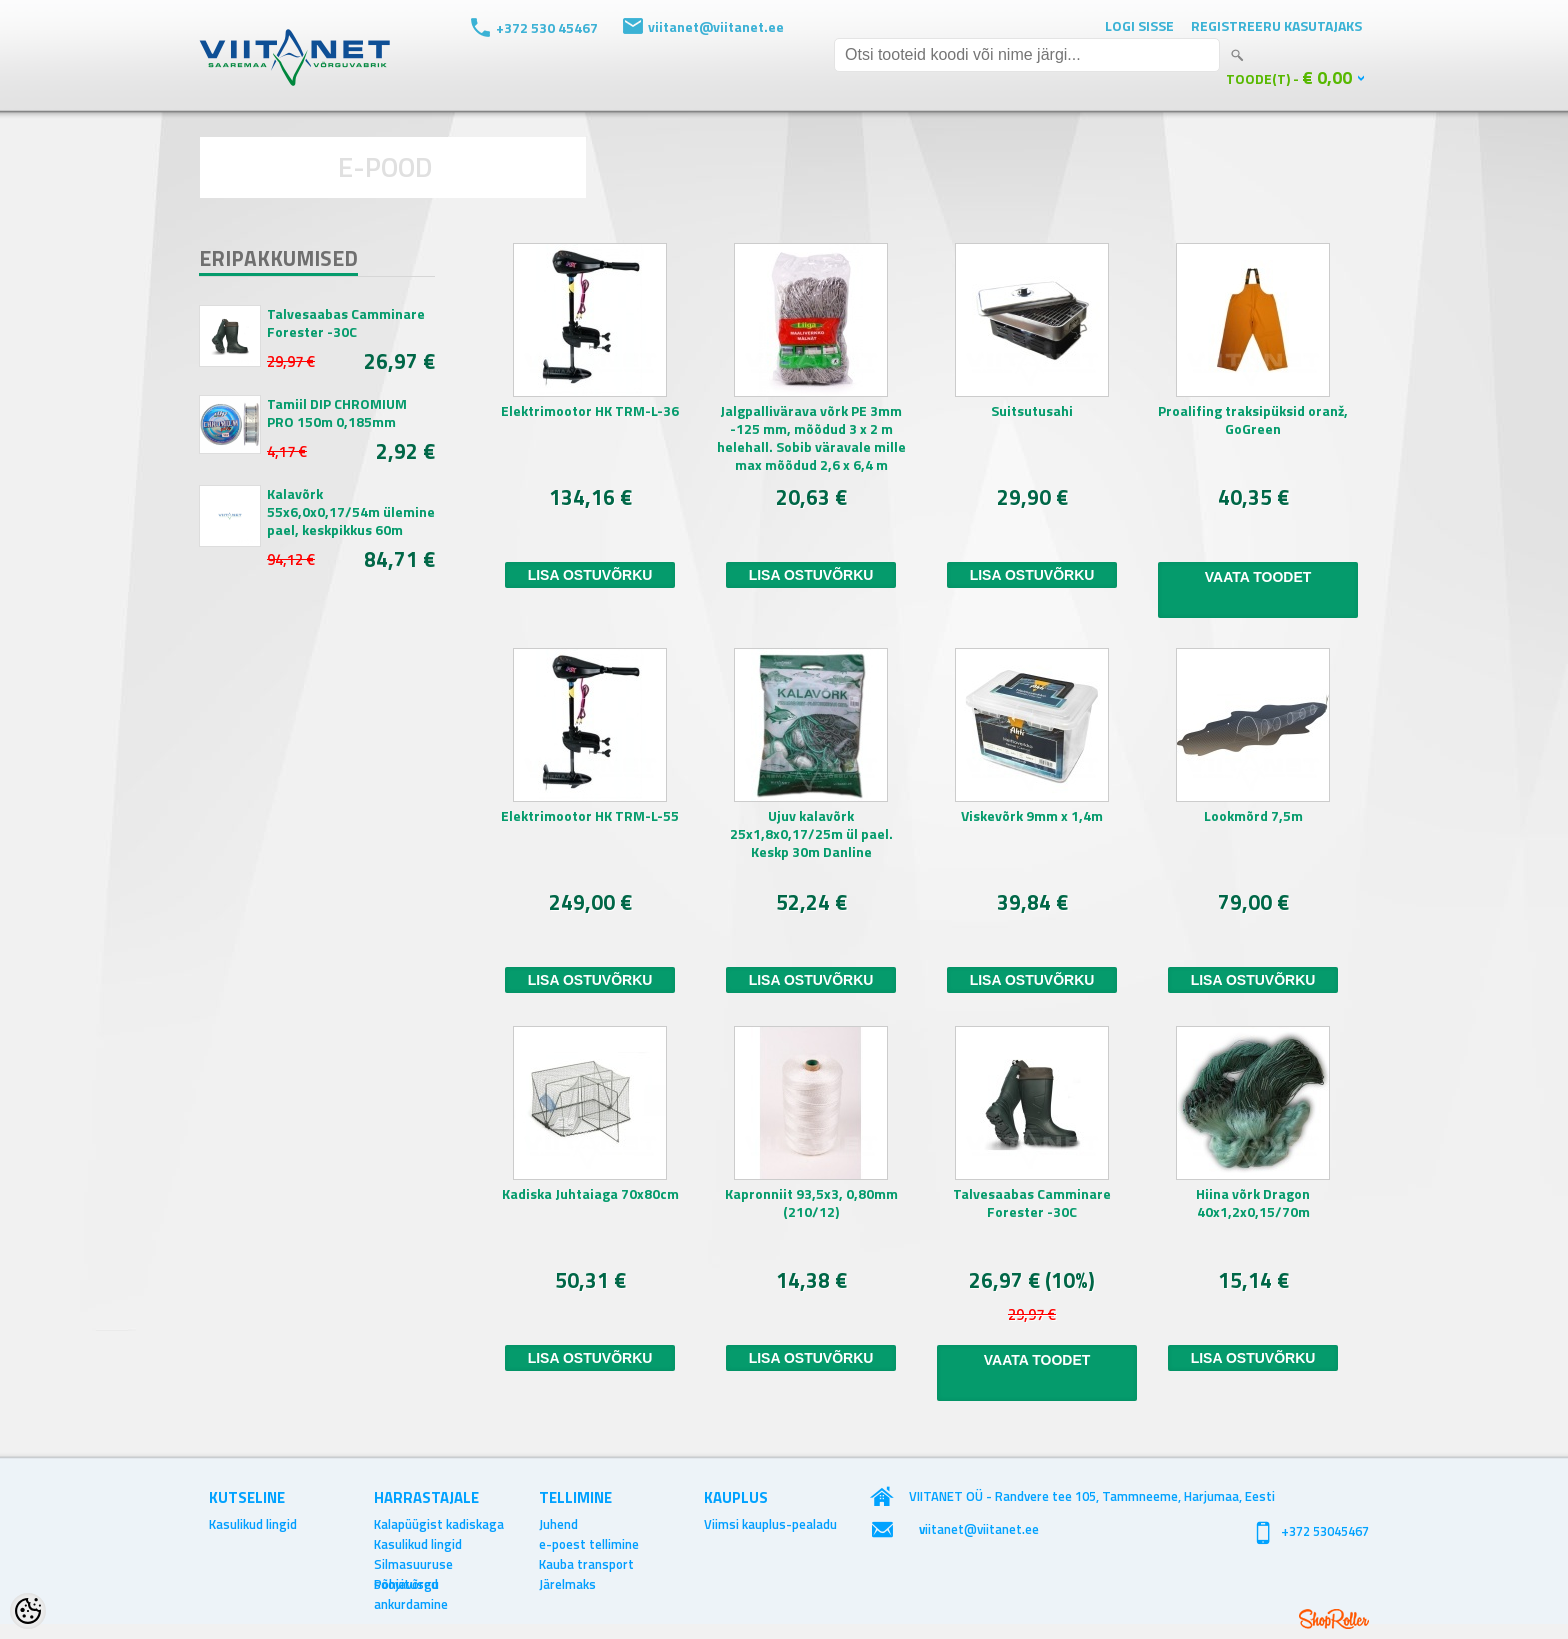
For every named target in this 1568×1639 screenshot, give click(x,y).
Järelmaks (567, 1584)
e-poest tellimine (589, 1544)
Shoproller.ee (1334, 1619)
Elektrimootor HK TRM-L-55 (590, 816)
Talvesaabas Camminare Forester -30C (346, 323)
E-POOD (385, 166)
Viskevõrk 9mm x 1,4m (1032, 816)
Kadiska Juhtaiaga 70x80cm (590, 1194)
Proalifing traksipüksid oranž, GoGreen (1253, 420)
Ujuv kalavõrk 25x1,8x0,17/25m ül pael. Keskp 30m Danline (811, 834)
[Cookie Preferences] (28, 1611)
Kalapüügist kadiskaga (439, 1524)
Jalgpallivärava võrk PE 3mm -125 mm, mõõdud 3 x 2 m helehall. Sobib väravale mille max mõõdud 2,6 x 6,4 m (811, 438)
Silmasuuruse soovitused (413, 1564)
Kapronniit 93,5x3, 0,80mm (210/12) (811, 1203)
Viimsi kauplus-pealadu (770, 1524)
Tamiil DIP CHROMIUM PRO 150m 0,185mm (337, 413)
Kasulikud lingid (253, 1524)
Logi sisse (1139, 25)
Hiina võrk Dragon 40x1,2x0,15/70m (1253, 1203)
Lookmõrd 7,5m (1253, 816)
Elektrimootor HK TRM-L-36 (590, 411)
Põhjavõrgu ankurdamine (411, 1584)
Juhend (558, 1524)
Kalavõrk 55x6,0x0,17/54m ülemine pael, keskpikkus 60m (351, 512)
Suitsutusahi (1032, 411)
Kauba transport (586, 1564)
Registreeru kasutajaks (1276, 25)
